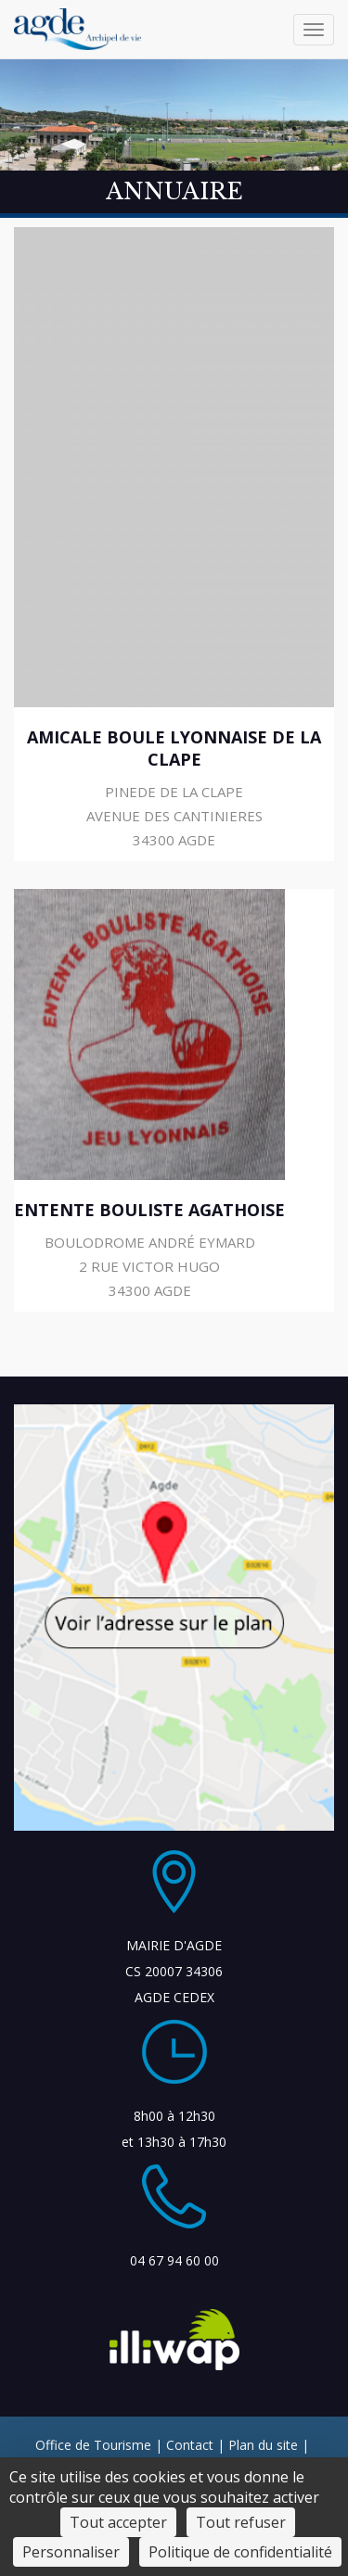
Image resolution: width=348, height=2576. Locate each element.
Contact (189, 2445)
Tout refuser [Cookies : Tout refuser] (241, 2522)
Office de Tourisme (93, 2445)
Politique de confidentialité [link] (240, 2552)
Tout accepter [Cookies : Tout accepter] (118, 2522)
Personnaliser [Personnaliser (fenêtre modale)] (71, 2552)
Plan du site (263, 2445)
